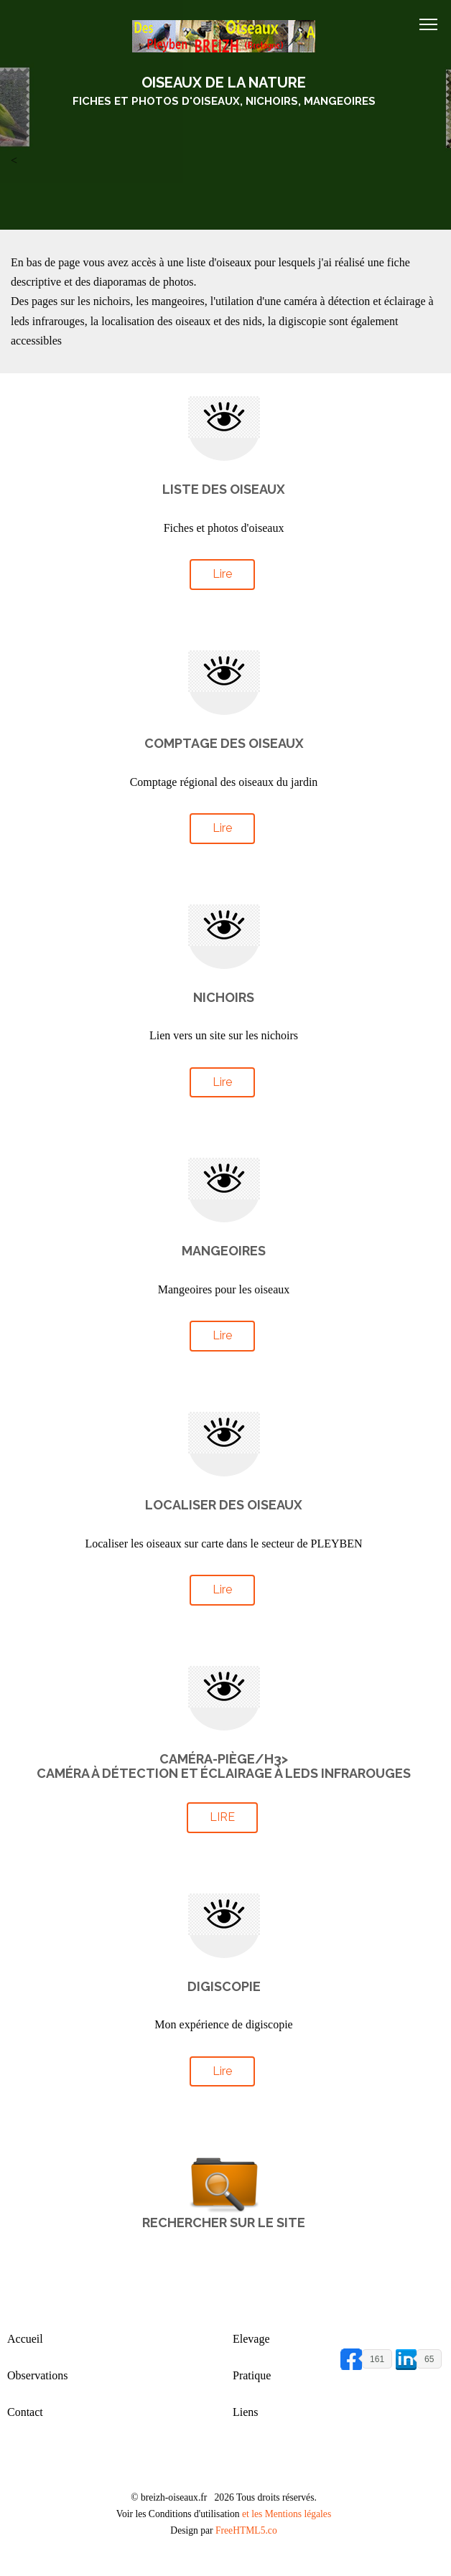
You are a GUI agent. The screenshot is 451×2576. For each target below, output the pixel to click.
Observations (37, 2375)
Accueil (25, 2339)
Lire (222, 574)
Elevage (251, 2339)
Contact (25, 2412)
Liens (246, 2412)
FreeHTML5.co (246, 2530)
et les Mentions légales (286, 2514)
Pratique (252, 2375)
